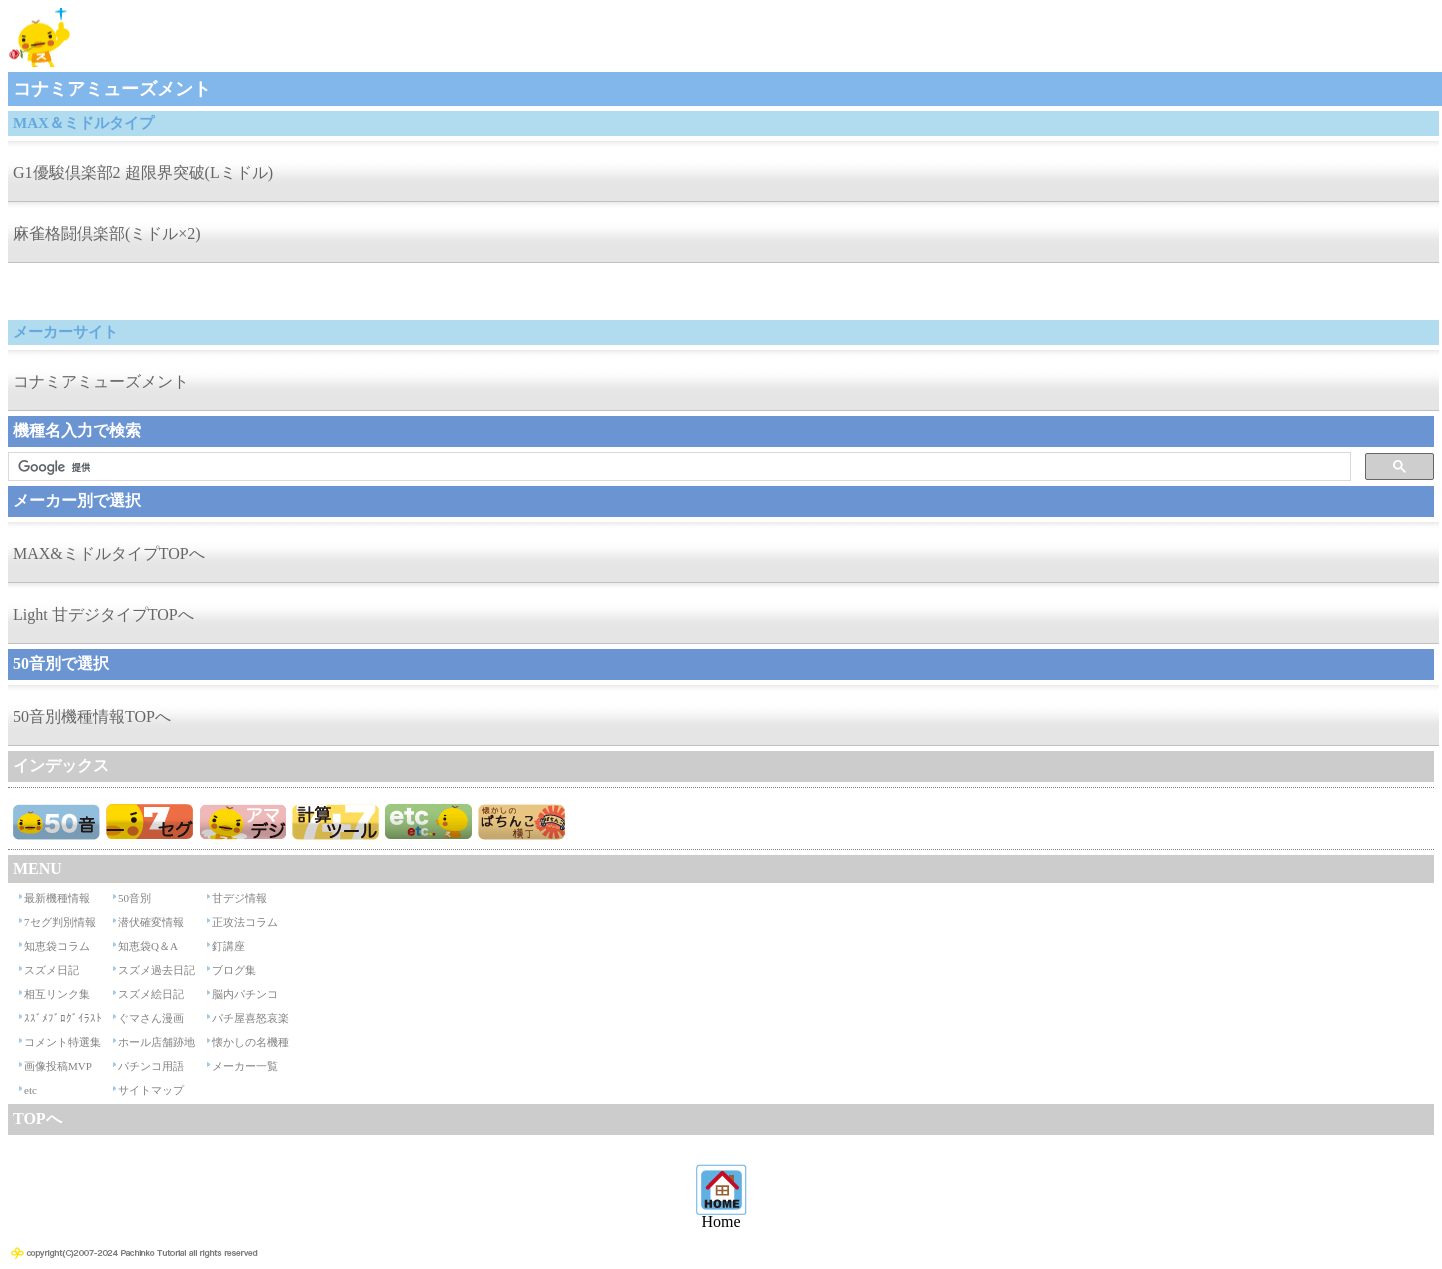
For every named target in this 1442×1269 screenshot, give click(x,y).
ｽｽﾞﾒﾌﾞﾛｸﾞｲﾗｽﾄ (63, 1018)
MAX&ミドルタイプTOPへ (109, 553)
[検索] (677, 467)
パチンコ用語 (151, 1066)
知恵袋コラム (57, 946)
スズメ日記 (51, 970)
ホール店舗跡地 (156, 1042)
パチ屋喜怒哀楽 (250, 1018)
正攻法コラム (245, 922)
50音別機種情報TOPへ (92, 716)
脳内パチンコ (245, 994)
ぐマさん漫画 (151, 1018)
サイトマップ (151, 1090)
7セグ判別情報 (60, 922)
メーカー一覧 (245, 1066)
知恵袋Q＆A (148, 946)
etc (30, 1090)
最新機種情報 (57, 898)
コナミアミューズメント (101, 381)
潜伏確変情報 (151, 922)
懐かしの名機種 (250, 1042)
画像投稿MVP (58, 1066)
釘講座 (228, 946)
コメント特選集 (62, 1042)
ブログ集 (234, 970)
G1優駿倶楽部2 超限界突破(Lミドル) (143, 172)
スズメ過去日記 (156, 970)
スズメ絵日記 (151, 994)
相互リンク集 (57, 994)
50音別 (134, 898)
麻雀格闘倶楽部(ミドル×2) (107, 233)
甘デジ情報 (239, 898)
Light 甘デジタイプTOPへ (103, 614)
